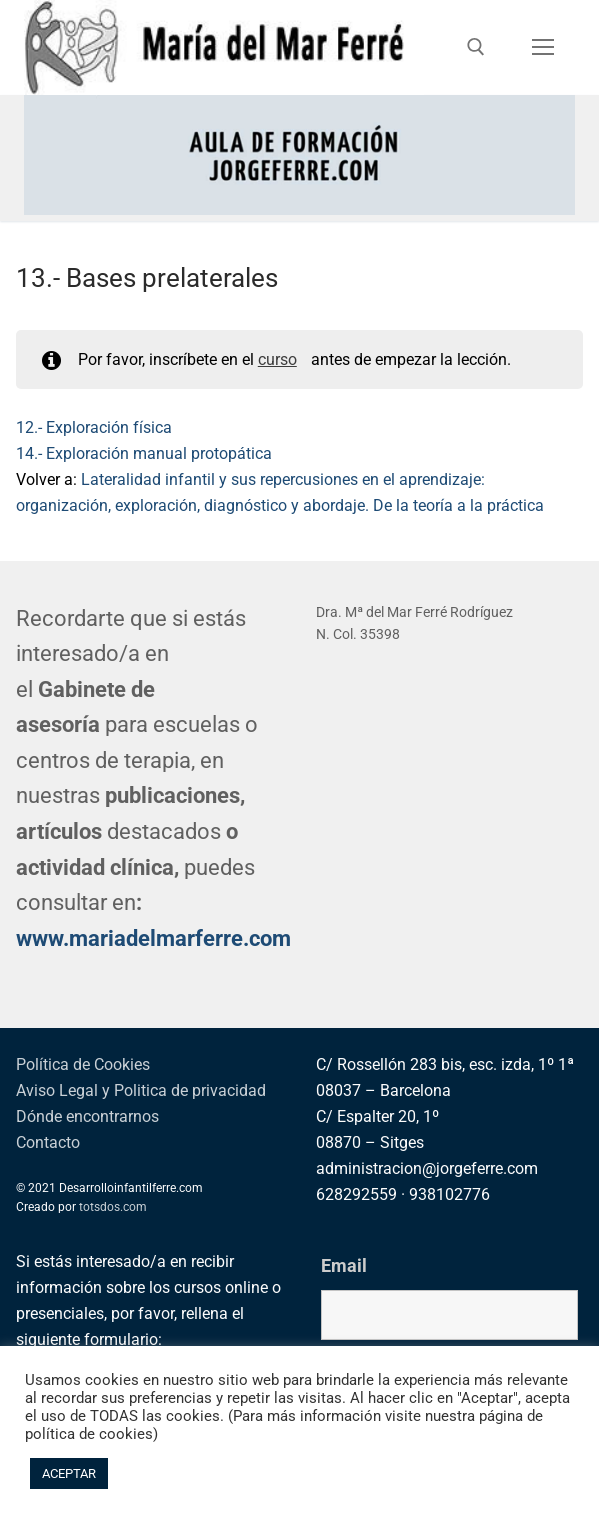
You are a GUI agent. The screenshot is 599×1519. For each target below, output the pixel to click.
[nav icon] (543, 48)
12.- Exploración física (94, 427)
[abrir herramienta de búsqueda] (476, 47)
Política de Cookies (83, 1064)
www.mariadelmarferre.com (153, 938)
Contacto (48, 1142)
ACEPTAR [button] (69, 1473)
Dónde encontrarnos (87, 1116)
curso (277, 359)
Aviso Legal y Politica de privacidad (141, 1090)
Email (344, 1265)
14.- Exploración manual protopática (144, 453)
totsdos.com (113, 1207)
